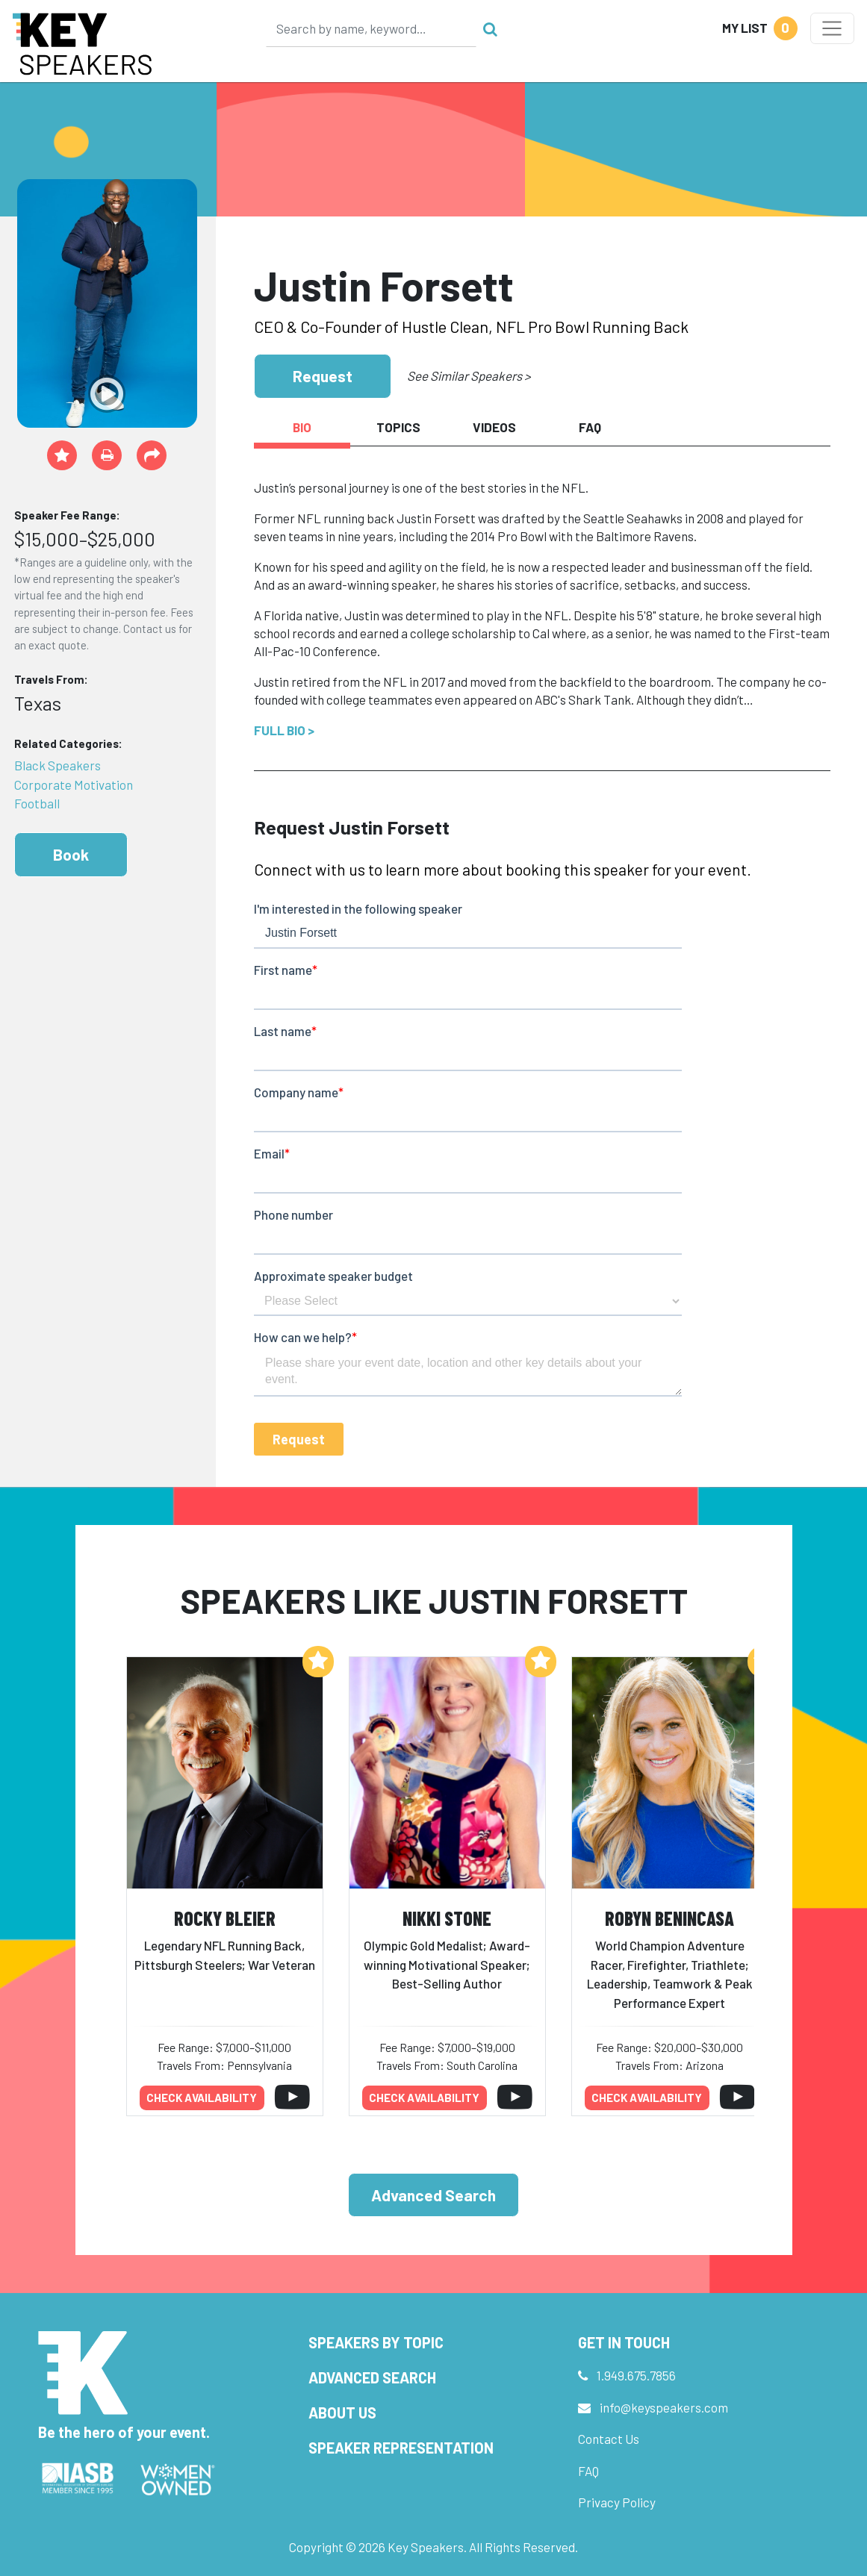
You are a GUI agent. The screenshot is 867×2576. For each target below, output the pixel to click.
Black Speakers (57, 765)
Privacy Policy (617, 2502)
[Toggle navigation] (832, 28)
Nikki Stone (447, 1918)
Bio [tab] (302, 427)
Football (37, 803)
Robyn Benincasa (669, 1918)
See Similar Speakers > (468, 375)
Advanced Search (433, 2195)
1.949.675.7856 (636, 2375)
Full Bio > (284, 730)
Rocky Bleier (225, 1918)
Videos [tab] (494, 427)
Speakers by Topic (376, 2342)
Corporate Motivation (73, 784)
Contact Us (608, 2438)
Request (322, 376)
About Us (342, 2412)
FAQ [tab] (590, 427)
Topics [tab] (398, 427)
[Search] (371, 28)
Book (71, 854)
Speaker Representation (401, 2448)
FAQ (588, 2470)
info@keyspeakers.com (664, 2407)
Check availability (201, 2097)
